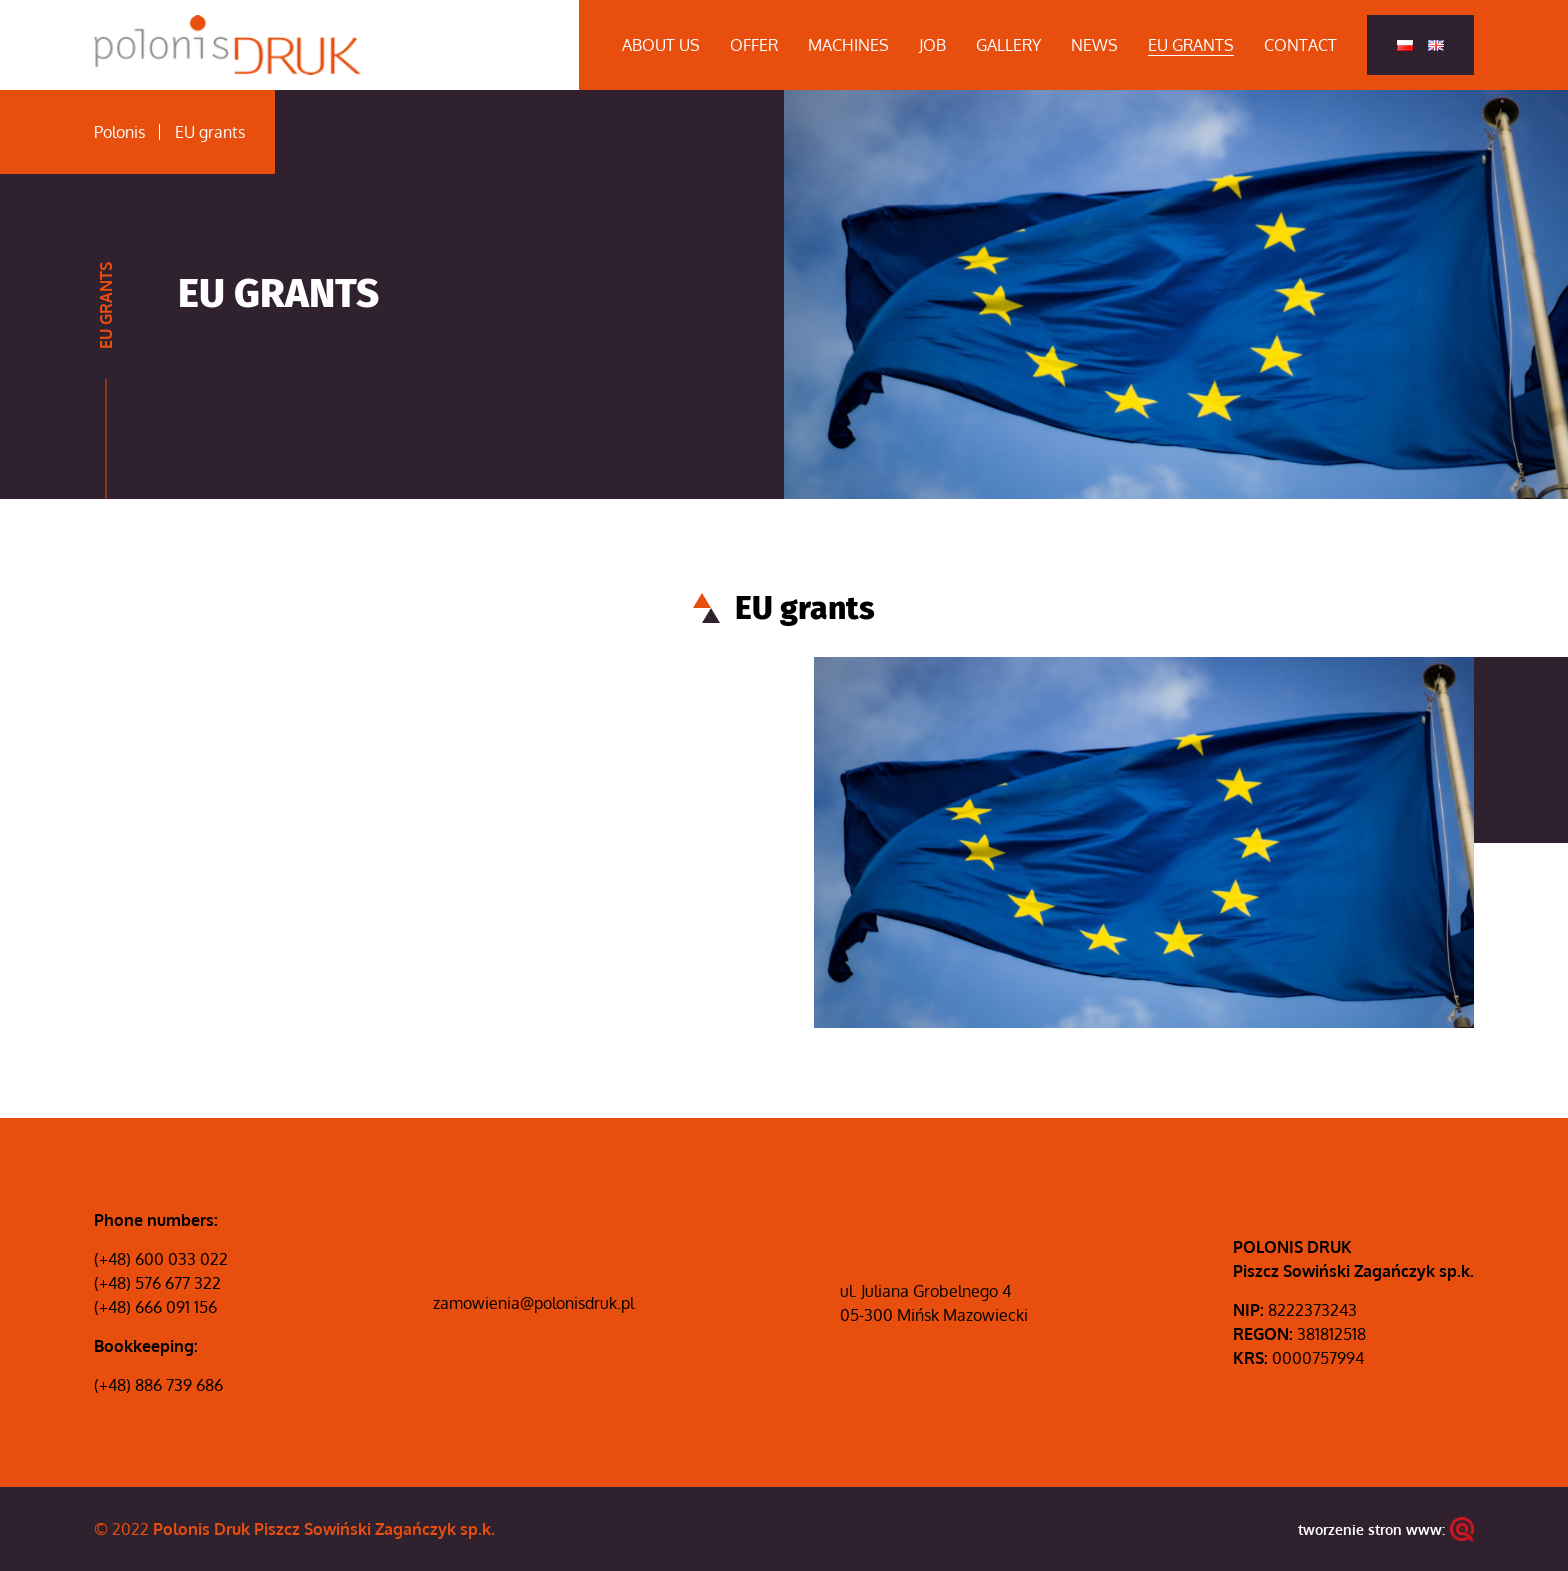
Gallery (1008, 45)
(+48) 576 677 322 (157, 1283)
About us (661, 45)
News (1094, 45)
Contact (1300, 45)
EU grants (1191, 45)
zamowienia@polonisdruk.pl (533, 1303)
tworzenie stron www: (1386, 1529)
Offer (754, 45)
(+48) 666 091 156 (155, 1307)
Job (932, 45)
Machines (848, 45)
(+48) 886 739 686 (158, 1385)
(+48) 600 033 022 (161, 1259)
